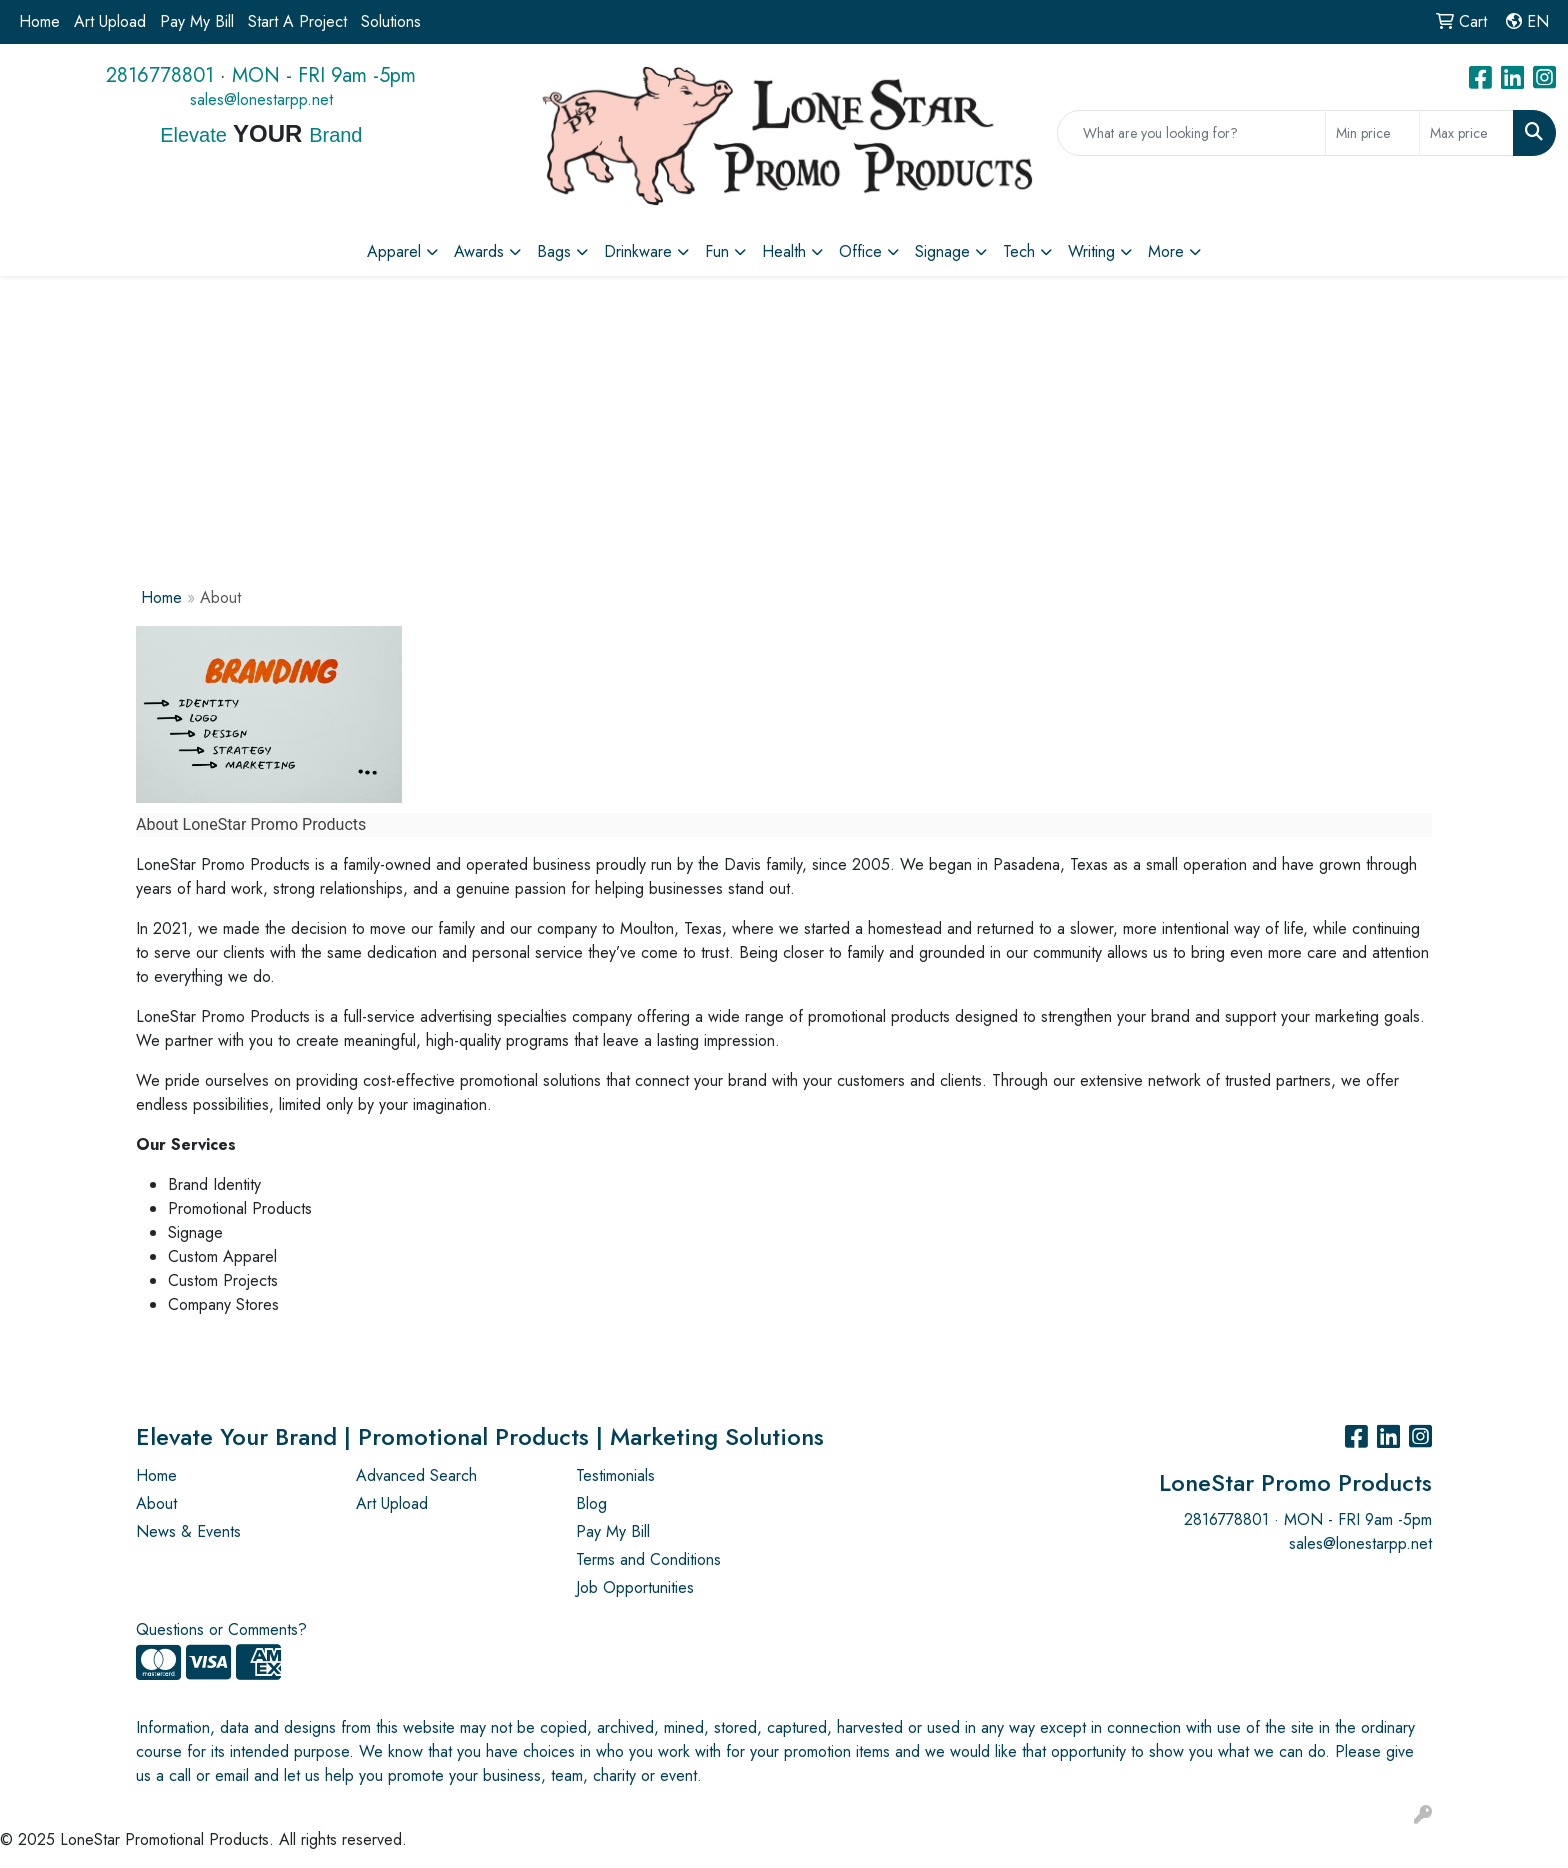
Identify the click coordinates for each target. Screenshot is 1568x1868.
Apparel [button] (394, 251)
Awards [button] (479, 251)
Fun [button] (717, 251)
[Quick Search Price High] (1466, 133)
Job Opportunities (635, 1587)
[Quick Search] (1191, 133)
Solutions (391, 21)
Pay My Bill (197, 21)
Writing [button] (1091, 251)
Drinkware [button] (638, 251)
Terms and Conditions (648, 1559)
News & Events (188, 1531)
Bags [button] (554, 251)
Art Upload (110, 21)
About (156, 1503)
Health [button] (784, 251)
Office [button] (860, 251)
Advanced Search (416, 1475)
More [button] (1166, 251)
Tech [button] (1019, 251)
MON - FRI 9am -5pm (324, 75)
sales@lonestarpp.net (261, 99)
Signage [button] (942, 251)
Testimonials (615, 1475)
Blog (591, 1503)
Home (39, 21)
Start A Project (297, 21)
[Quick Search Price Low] (1372, 133)
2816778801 (160, 75)
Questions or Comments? (221, 1629)
